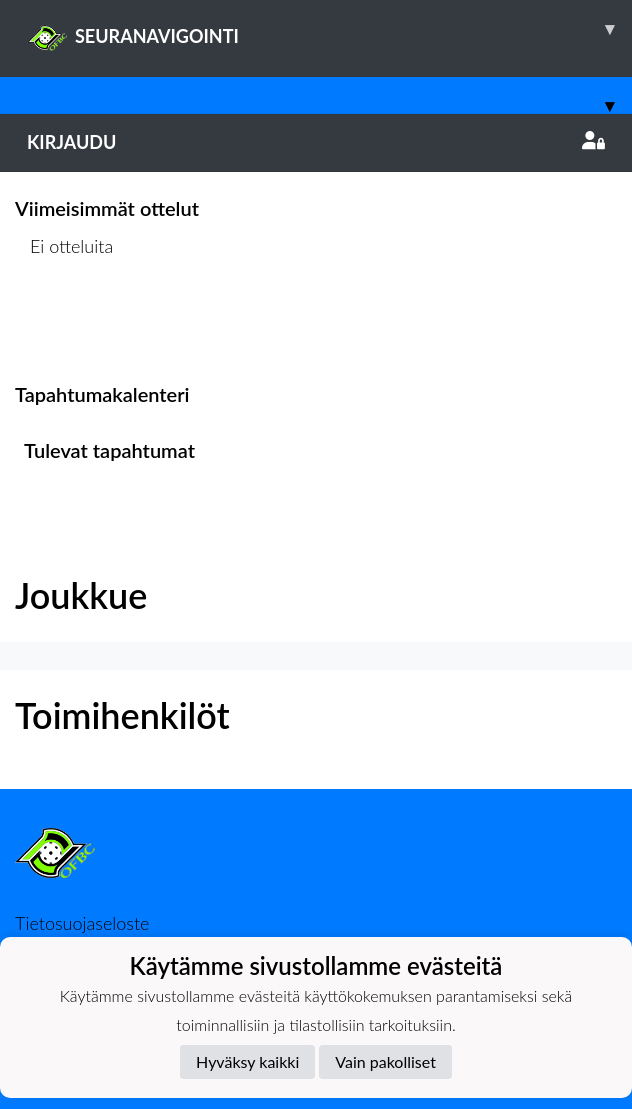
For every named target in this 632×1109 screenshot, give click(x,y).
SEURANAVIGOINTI (329, 29)
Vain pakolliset (385, 1061)
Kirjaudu (316, 142)
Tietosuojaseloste (82, 923)
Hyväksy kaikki (247, 1061)
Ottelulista (64, 322)
